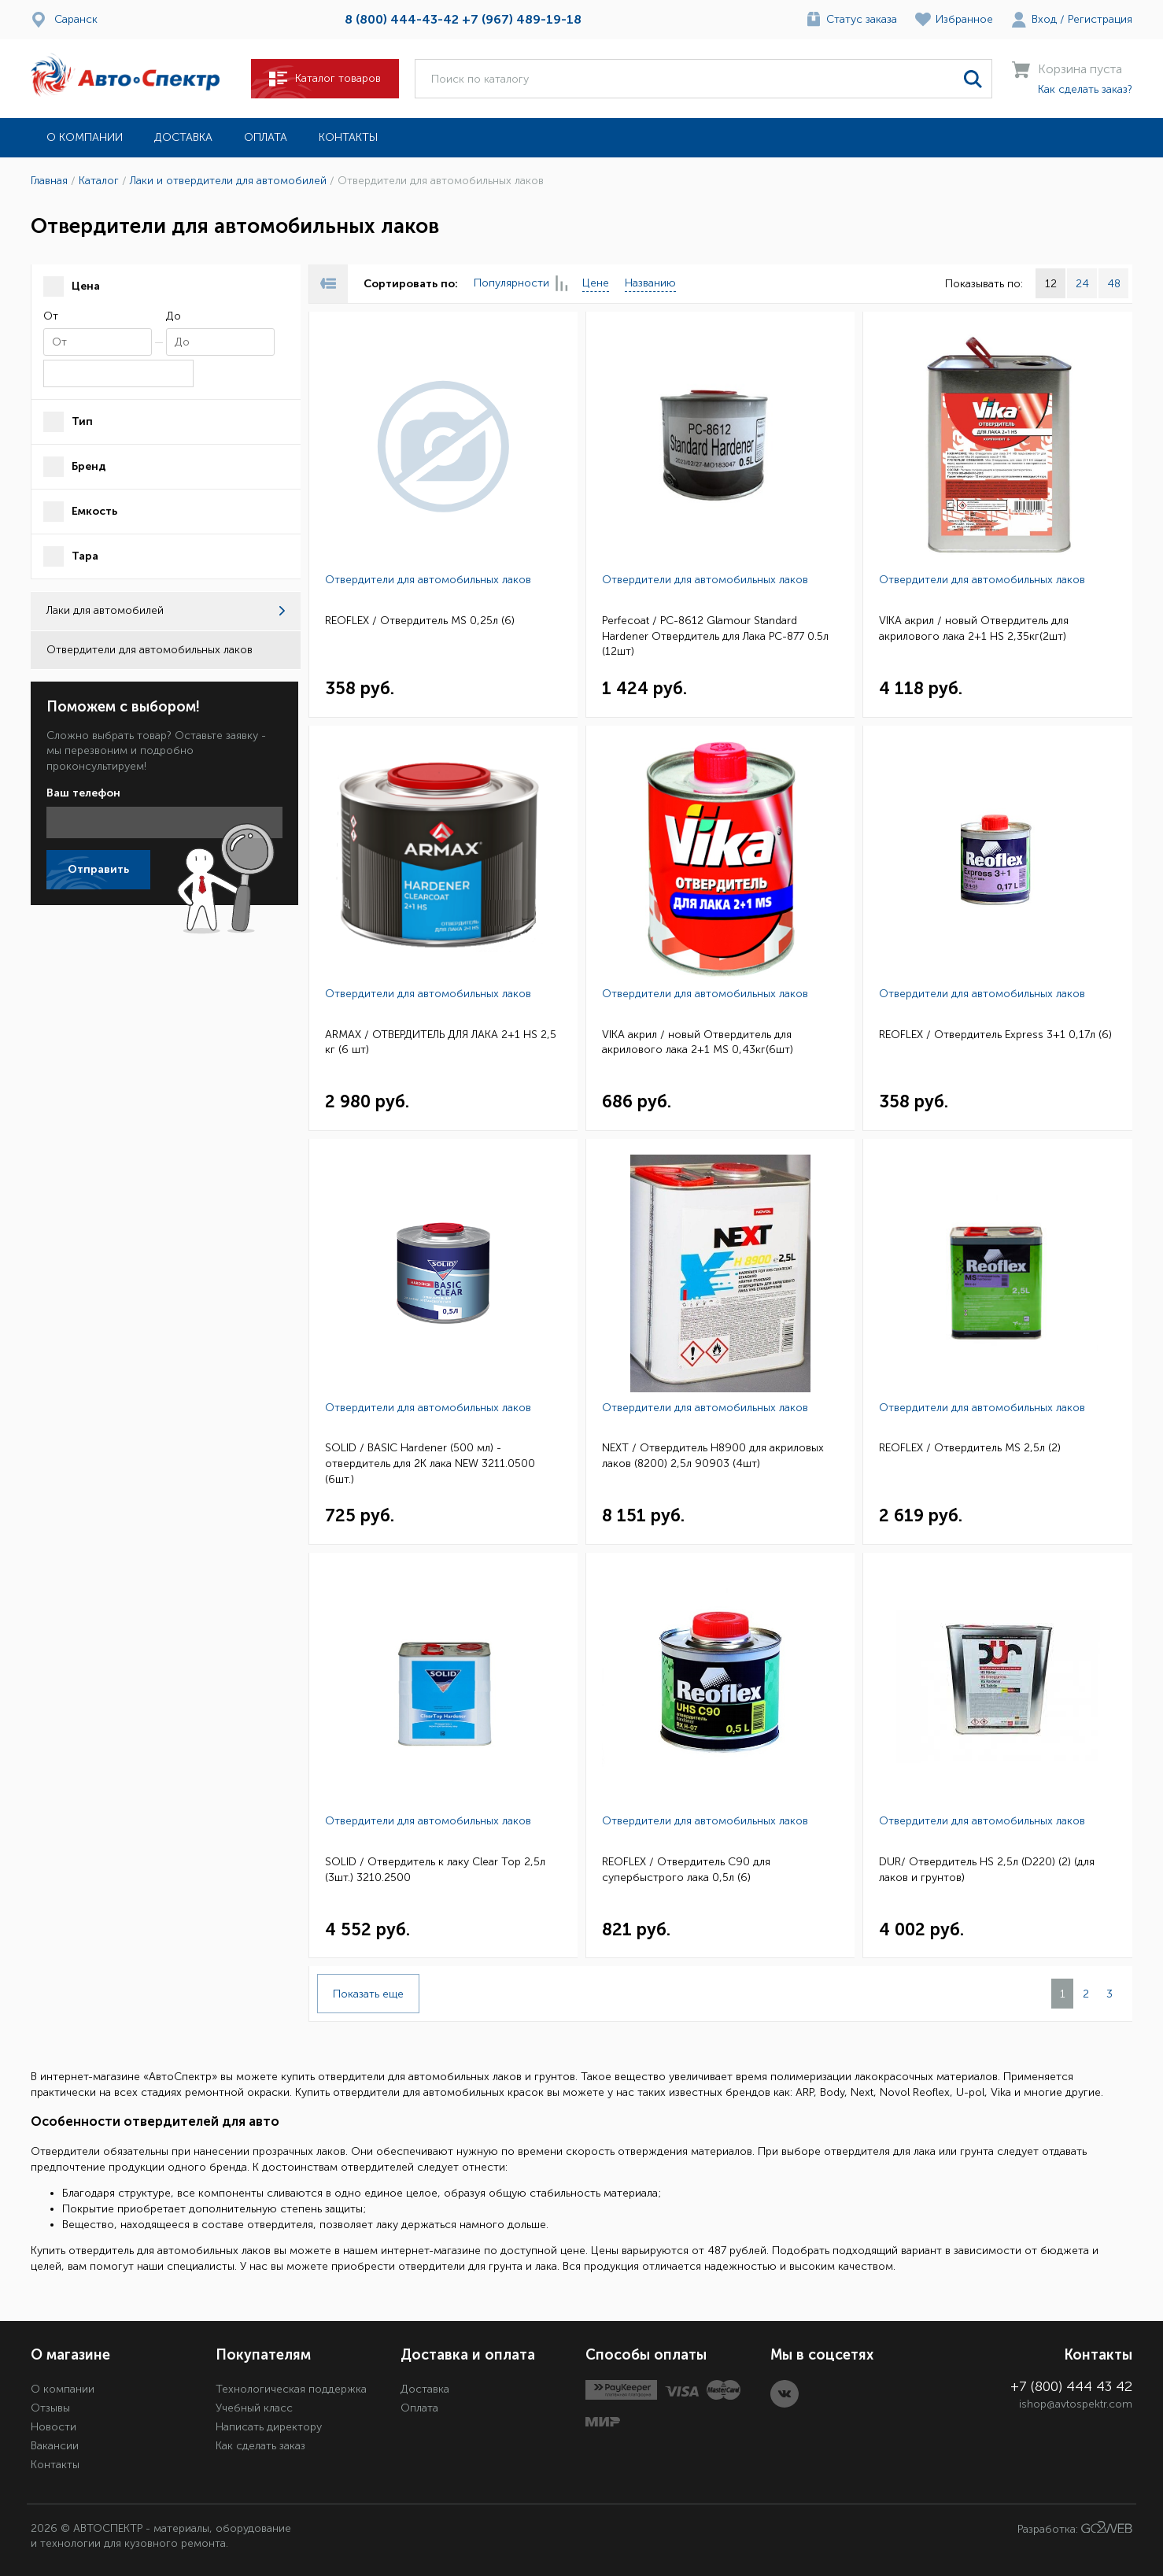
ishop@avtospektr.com (1075, 2404)
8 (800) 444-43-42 (402, 19)
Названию (650, 283)
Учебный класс (254, 2408)
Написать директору (269, 2427)
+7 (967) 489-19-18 (522, 19)
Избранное (964, 19)
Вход (1044, 19)
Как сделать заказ (260, 2445)
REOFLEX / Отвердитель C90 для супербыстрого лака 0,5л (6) (686, 1869)
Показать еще (368, 1994)
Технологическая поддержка (291, 2389)
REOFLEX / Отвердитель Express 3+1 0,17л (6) (995, 1034)
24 (1082, 283)
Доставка (183, 137)
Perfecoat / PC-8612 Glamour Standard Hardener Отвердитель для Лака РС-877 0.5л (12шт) (715, 636)
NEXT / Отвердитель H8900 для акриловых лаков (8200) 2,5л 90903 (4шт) (713, 1455)
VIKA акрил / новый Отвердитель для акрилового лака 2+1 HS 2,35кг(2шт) (974, 628)
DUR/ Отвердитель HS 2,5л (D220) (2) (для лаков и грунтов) (987, 1869)
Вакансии (55, 2445)
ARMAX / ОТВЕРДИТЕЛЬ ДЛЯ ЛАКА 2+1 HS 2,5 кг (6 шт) (440, 1042)
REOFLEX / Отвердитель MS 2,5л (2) (970, 1447)
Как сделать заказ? (1085, 89)
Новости (53, 2427)
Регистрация (1100, 19)
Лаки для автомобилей (165, 610)
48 (1114, 283)
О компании (84, 137)
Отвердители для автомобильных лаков (428, 579)
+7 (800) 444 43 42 (1071, 2386)
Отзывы (50, 2408)
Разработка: (1074, 2528)
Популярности (520, 283)
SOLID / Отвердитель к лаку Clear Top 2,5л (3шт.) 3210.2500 (435, 1869)
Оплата (265, 137)
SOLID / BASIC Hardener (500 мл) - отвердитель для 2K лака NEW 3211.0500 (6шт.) (430, 1463)
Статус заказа (861, 19)
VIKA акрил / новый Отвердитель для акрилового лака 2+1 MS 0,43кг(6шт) (697, 1042)
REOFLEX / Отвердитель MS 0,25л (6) (420, 620)
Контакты (348, 137)
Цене (595, 283)
